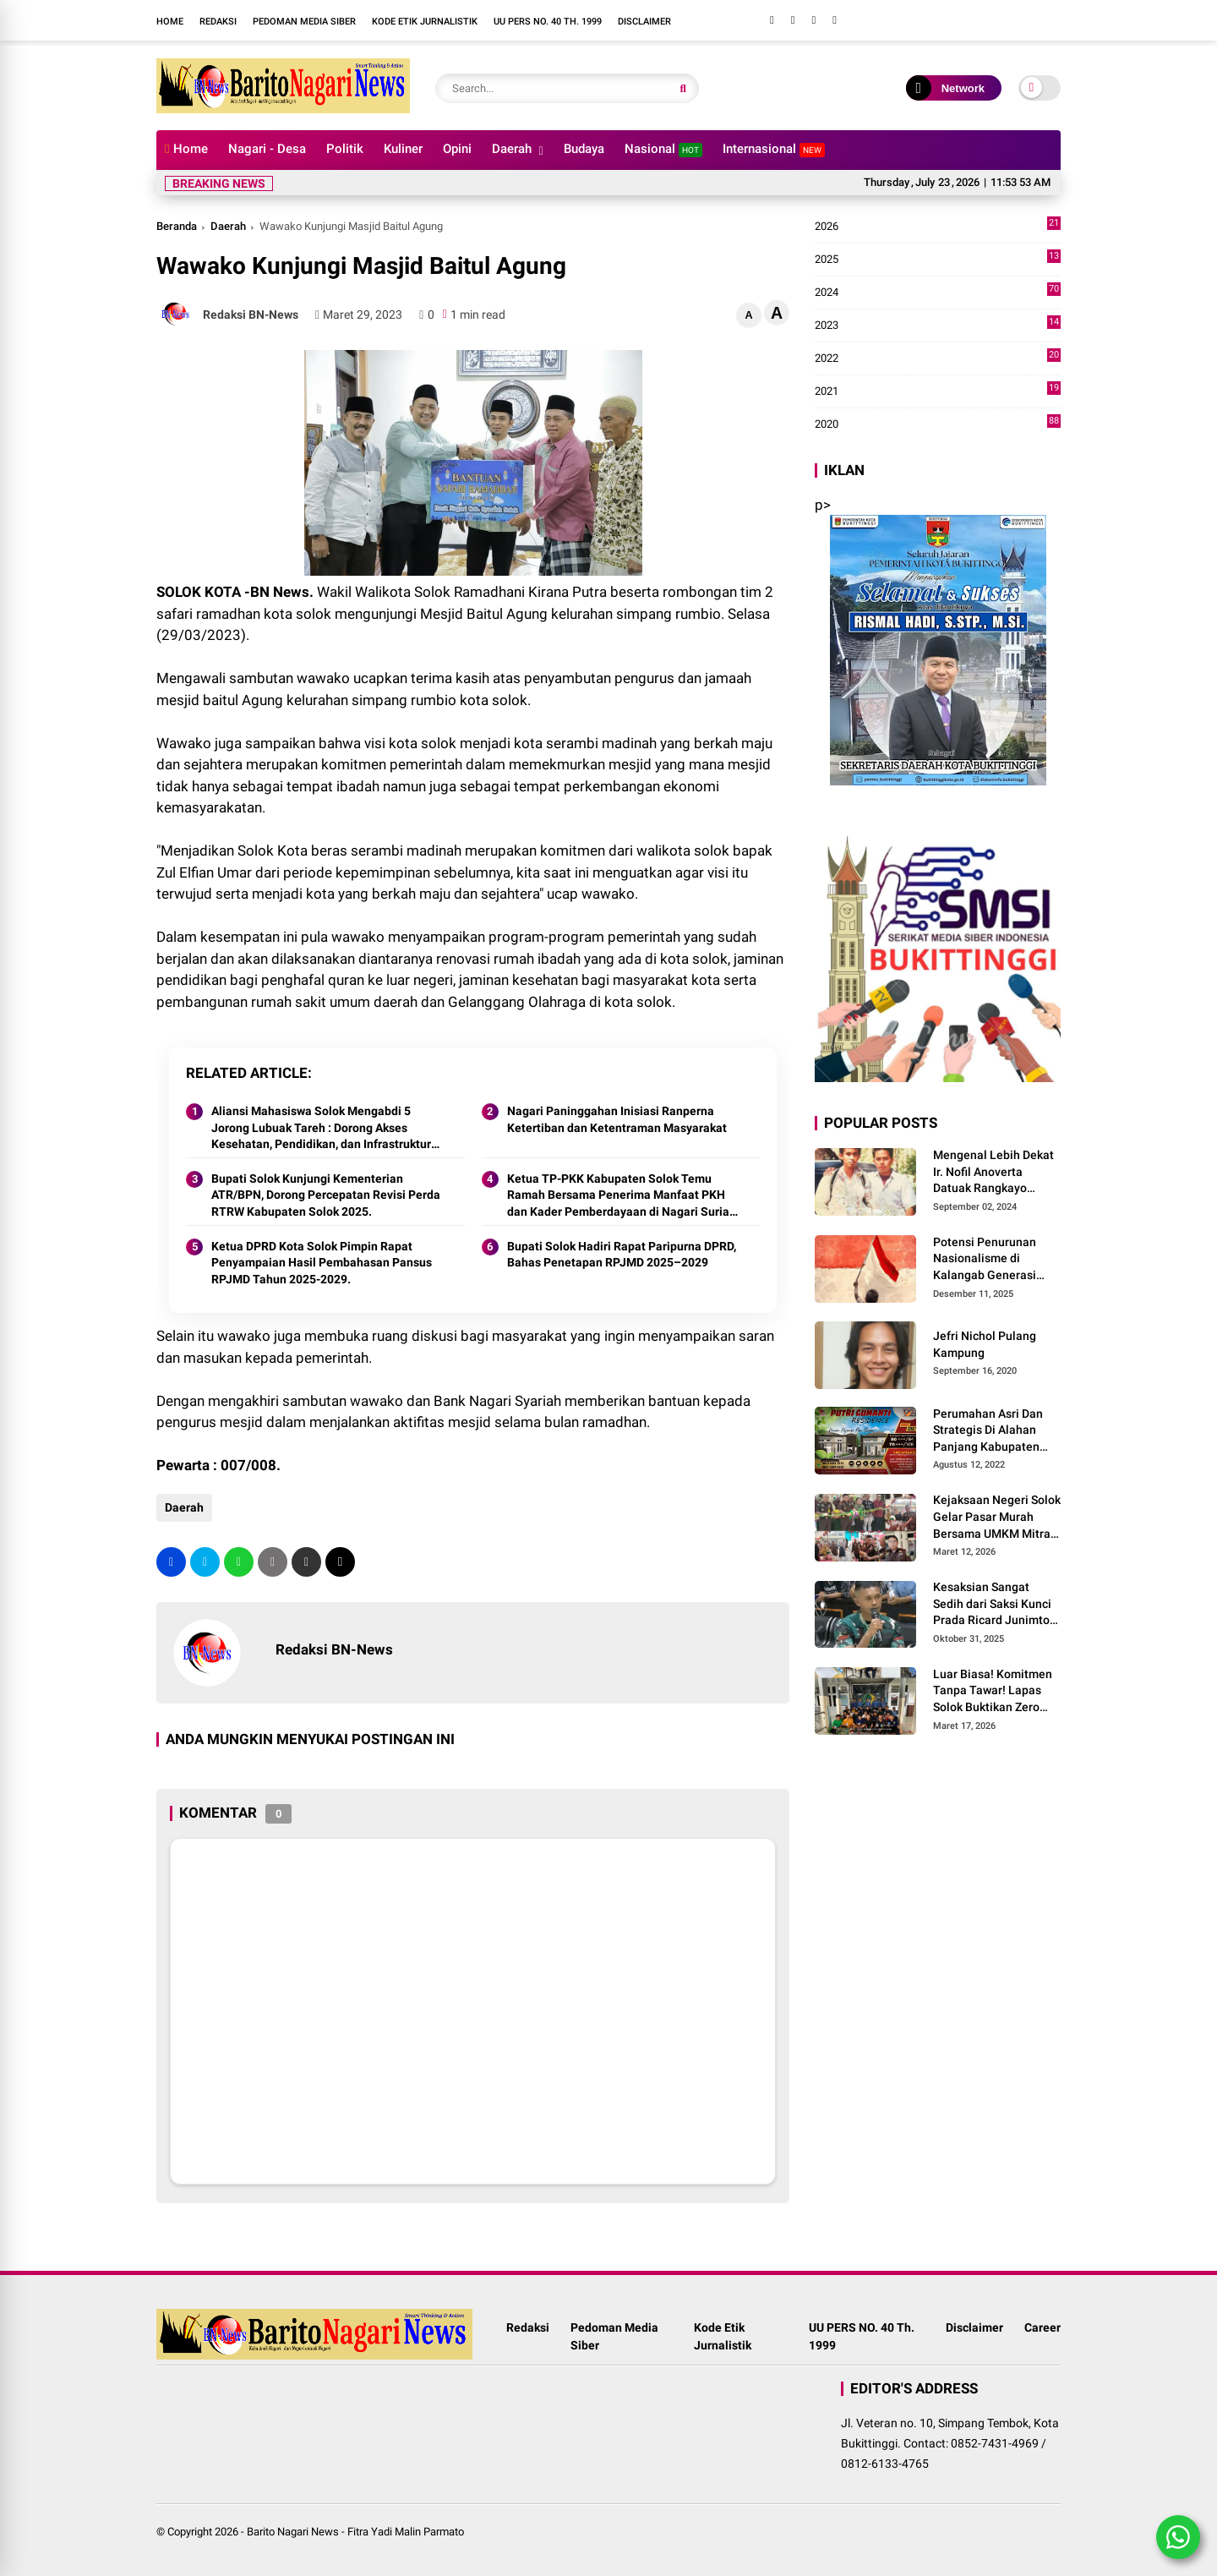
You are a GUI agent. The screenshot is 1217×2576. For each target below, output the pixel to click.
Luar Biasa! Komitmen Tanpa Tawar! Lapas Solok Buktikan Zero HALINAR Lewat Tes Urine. (992, 1691)
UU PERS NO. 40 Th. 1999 (548, 21)
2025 (938, 259)
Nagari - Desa (267, 148)
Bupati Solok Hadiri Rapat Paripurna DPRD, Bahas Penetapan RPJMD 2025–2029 (621, 1254)
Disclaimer (644, 21)
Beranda (176, 226)
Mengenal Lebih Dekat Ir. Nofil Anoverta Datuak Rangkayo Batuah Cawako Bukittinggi (993, 1172)
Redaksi (218, 21)
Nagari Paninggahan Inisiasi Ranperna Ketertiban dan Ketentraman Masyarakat (617, 1119)
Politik (344, 148)
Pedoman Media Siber (304, 21)
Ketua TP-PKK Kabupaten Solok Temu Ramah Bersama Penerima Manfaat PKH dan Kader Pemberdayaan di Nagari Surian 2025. (621, 1196)
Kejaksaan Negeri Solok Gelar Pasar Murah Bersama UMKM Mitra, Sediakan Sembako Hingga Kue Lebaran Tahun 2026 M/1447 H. (997, 1517)
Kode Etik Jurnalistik (425, 21)
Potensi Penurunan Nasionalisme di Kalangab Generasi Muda (984, 1259)
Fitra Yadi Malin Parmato (405, 2531)
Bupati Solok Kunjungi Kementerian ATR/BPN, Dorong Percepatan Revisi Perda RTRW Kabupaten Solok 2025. (325, 1195)
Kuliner (403, 148)
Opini (457, 148)
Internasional (774, 149)
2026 (938, 226)
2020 (938, 424)
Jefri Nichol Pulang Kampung (984, 1344)
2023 (938, 325)
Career (1042, 2327)
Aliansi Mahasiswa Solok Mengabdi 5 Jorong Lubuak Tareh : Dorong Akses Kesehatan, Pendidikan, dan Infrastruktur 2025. (321, 1128)
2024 (938, 292)
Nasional (663, 149)
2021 (938, 391)
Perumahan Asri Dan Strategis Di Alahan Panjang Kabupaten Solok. (988, 1431)
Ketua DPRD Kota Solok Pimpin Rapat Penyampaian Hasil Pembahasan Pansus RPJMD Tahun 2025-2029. (321, 1262)
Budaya (584, 148)
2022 (938, 358)
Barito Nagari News (293, 2531)
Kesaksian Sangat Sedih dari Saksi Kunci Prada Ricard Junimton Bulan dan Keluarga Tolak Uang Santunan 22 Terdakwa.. (994, 1604)
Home (169, 21)
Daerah (512, 148)
